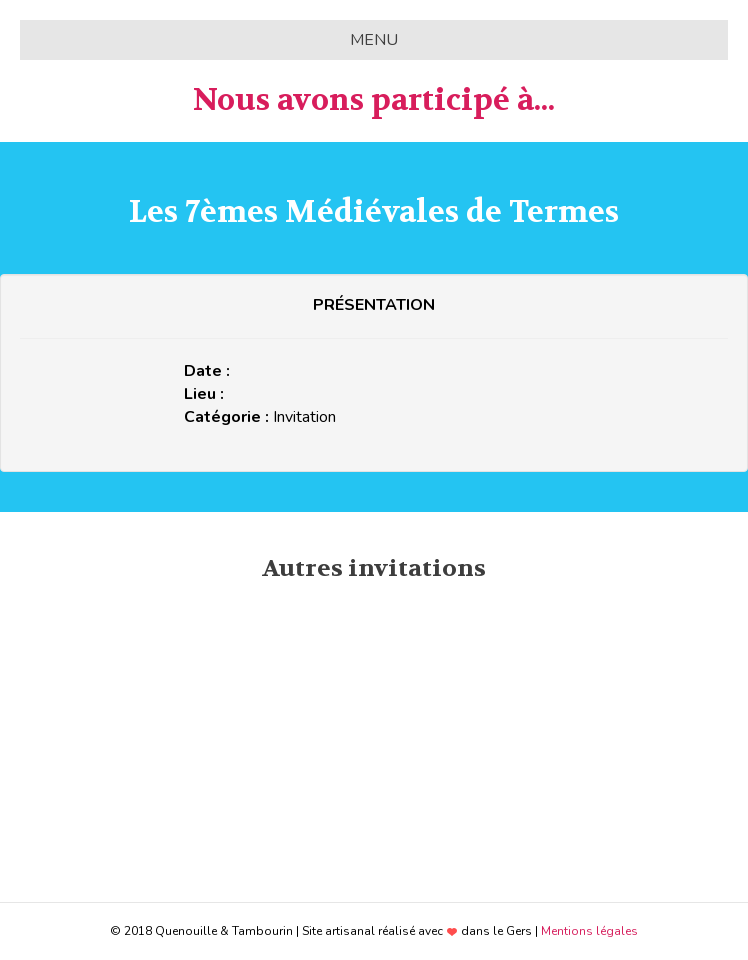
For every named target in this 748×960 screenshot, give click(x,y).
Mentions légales (589, 931)
